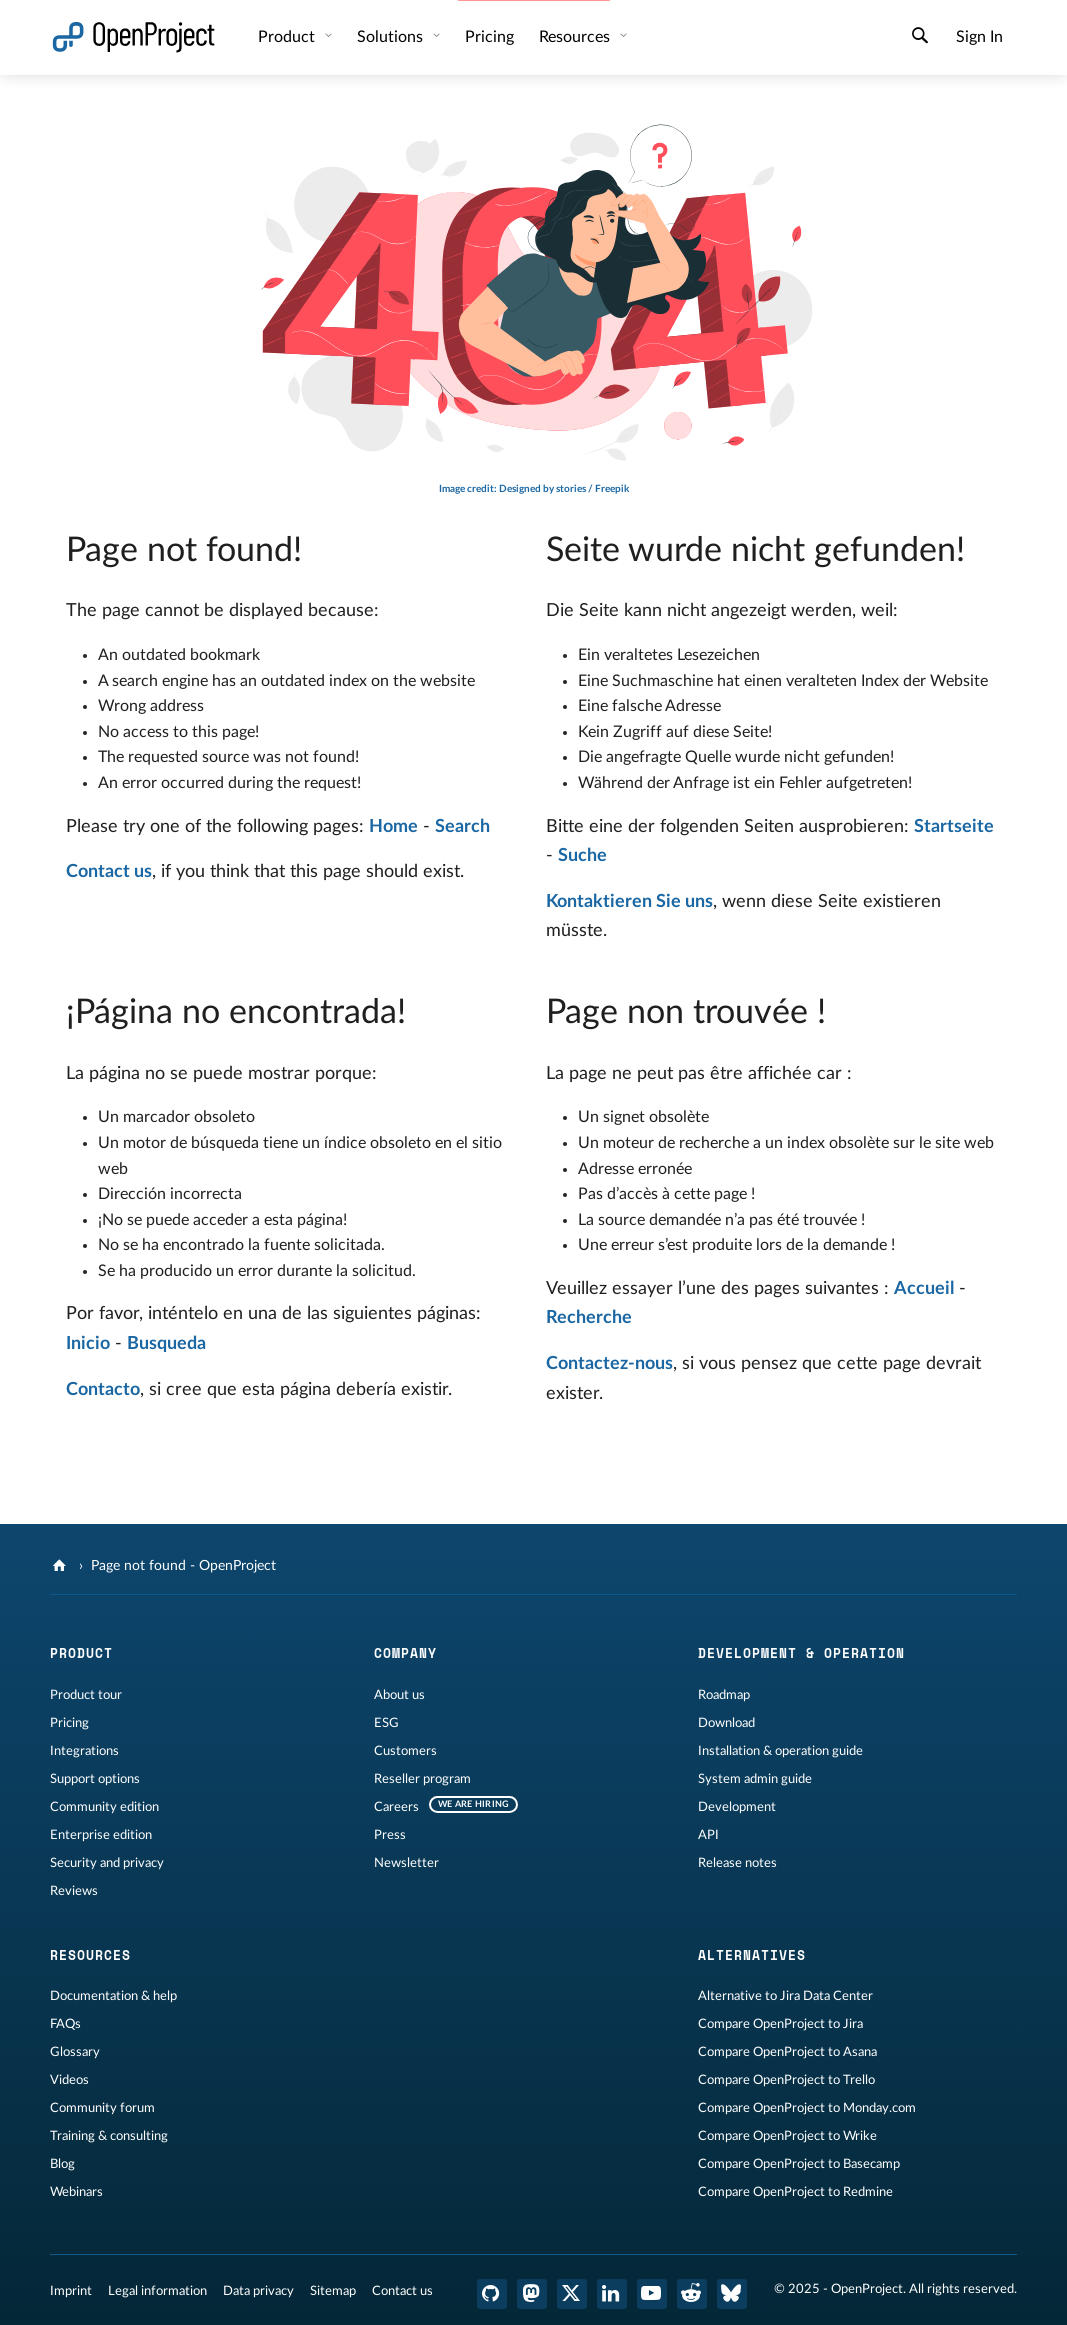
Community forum (102, 2108)
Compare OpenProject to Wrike (787, 2136)
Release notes (737, 1863)
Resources (576, 37)
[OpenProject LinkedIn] (612, 2294)
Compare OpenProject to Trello (786, 2080)
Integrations (84, 1751)
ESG (386, 1723)
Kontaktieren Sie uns (629, 902)
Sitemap (333, 2291)
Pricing (489, 37)
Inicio (88, 1344)
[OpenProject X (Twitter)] (572, 2294)
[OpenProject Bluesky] (732, 2294)
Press (390, 1835)
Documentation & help (113, 1996)
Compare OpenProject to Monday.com (807, 2108)
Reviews (74, 1891)
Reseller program (422, 1779)
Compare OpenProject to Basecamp (799, 2164)
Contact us (109, 872)
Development (737, 1807)
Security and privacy (107, 1863)
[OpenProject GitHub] (492, 2294)
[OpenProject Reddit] (692, 2294)
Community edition (104, 1807)
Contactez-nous (609, 1364)
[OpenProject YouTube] (652, 2294)
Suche (582, 856)
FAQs (65, 2024)
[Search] (920, 38)
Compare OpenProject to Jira (780, 2024)
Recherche (589, 1318)
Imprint (71, 2291)
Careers (396, 1807)
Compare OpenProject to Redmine (795, 2192)
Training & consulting (109, 2136)
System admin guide (755, 1779)
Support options (95, 1779)
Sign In (979, 37)
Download (726, 1723)
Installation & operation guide (780, 1751)
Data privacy (258, 2291)
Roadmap (724, 1695)
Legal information (157, 2291)
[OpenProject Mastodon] (532, 2294)
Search (462, 827)
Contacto (103, 1390)
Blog (62, 2164)
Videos (69, 2080)
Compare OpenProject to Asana (787, 2052)
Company (405, 1653)
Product (288, 37)
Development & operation (801, 1653)
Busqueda (166, 1344)
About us (399, 1695)
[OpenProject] (61, 1566)
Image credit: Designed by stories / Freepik (534, 489)
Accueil (924, 1289)
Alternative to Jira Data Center (785, 1996)
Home (393, 827)
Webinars (76, 2192)
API (708, 1835)
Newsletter (406, 1863)
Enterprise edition (101, 1835)
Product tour (86, 1695)
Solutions (392, 37)
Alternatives (752, 1955)
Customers (405, 1751)
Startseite (954, 827)
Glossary (75, 2052)
